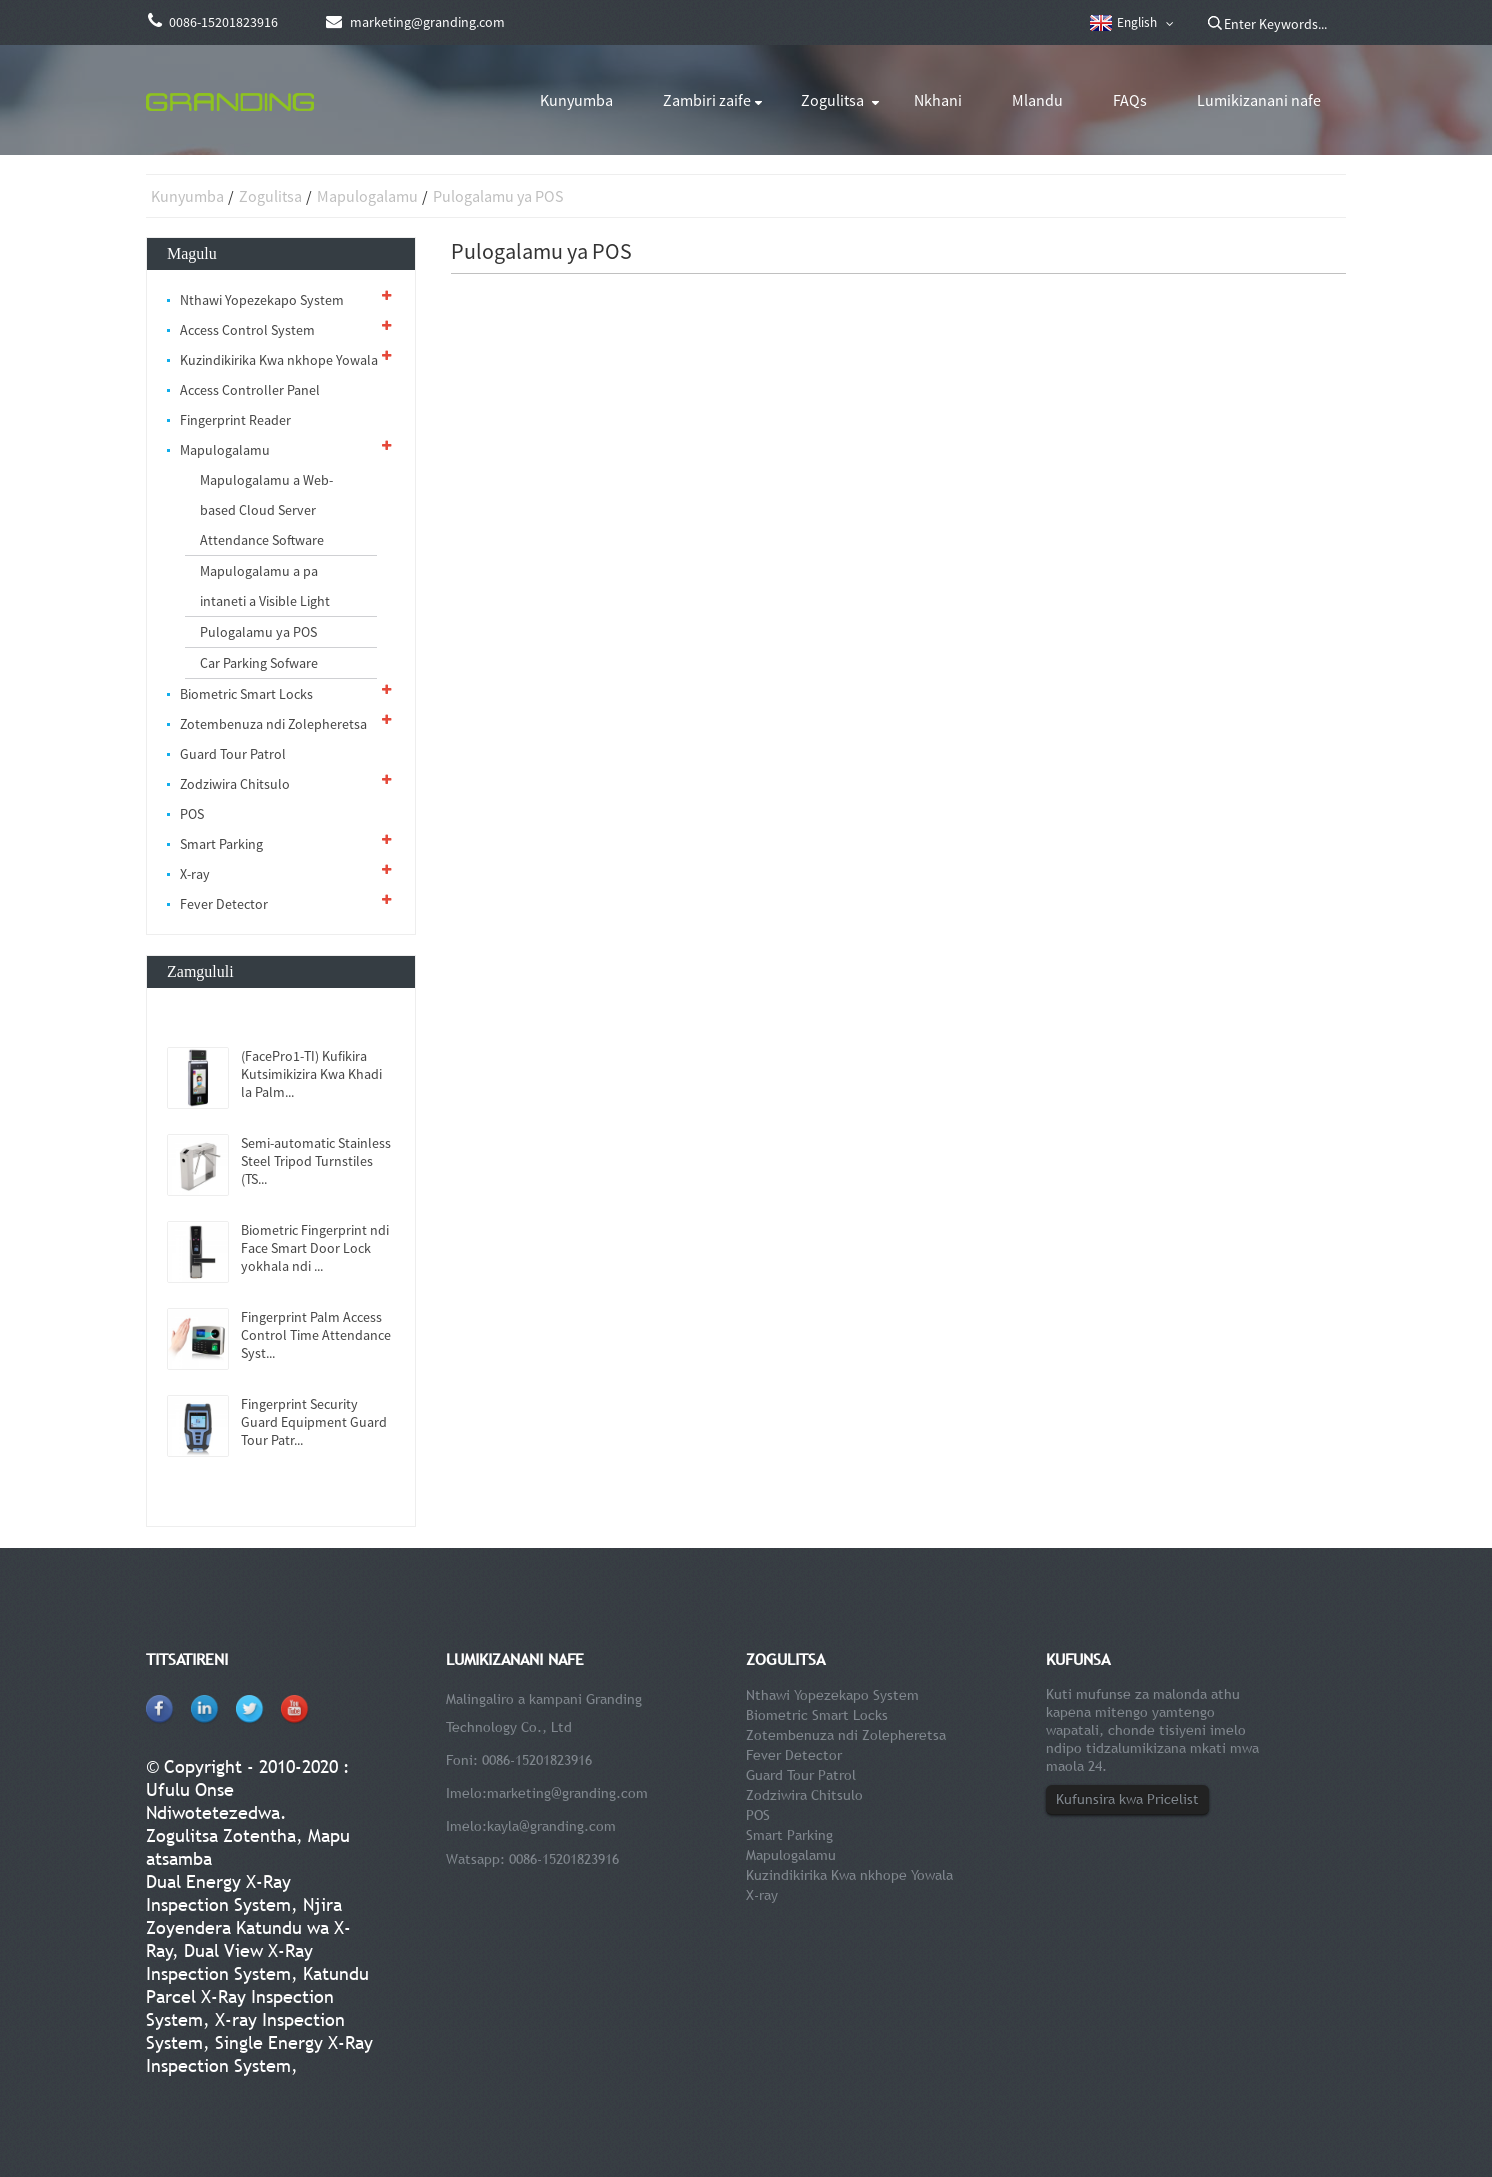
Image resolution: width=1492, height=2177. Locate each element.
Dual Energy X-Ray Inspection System (218, 1893)
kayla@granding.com (551, 1826)
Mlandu (1037, 100)
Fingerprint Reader (235, 420)
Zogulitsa (832, 100)
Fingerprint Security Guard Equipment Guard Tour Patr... (314, 1422)
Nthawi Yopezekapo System (262, 300)
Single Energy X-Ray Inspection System (259, 2054)
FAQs (1130, 100)
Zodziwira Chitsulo (235, 784)
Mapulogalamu (367, 196)
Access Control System (247, 330)
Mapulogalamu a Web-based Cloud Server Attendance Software (266, 510)
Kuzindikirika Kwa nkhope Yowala (279, 360)
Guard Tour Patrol (233, 754)
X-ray (195, 874)
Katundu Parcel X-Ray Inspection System (257, 1996)
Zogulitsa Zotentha (221, 1835)
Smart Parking (221, 844)
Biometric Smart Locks (246, 694)
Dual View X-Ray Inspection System (229, 1962)
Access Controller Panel (250, 390)
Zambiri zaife (707, 100)
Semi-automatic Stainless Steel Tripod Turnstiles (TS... (316, 1161)
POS (192, 814)
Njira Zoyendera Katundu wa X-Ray (248, 1927)
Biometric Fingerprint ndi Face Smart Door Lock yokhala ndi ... (315, 1248)
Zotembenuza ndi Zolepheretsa (273, 724)
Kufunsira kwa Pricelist (1127, 1799)
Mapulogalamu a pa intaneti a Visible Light (265, 586)
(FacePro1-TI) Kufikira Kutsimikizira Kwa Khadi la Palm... (311, 1074)
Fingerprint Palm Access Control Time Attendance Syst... (316, 1335)
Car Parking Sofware (259, 663)
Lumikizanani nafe (1259, 100)
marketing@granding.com (567, 1793)
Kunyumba (576, 100)
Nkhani (938, 100)
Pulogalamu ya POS (498, 196)
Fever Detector (224, 904)
